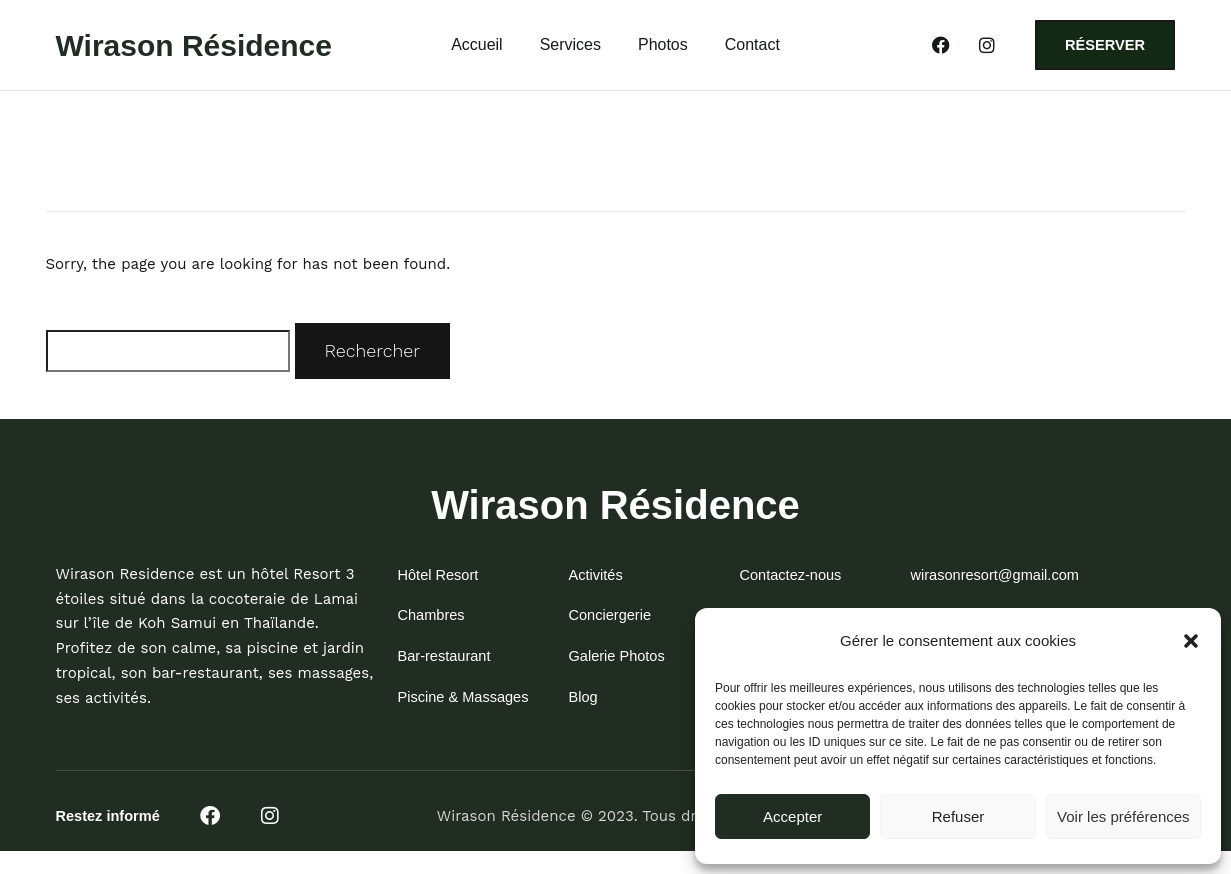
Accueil (477, 48)
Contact (752, 48)
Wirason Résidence (194, 47)
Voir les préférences (1123, 816)
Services (570, 48)
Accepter (792, 816)
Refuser (958, 816)
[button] (1191, 641)
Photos (663, 48)
